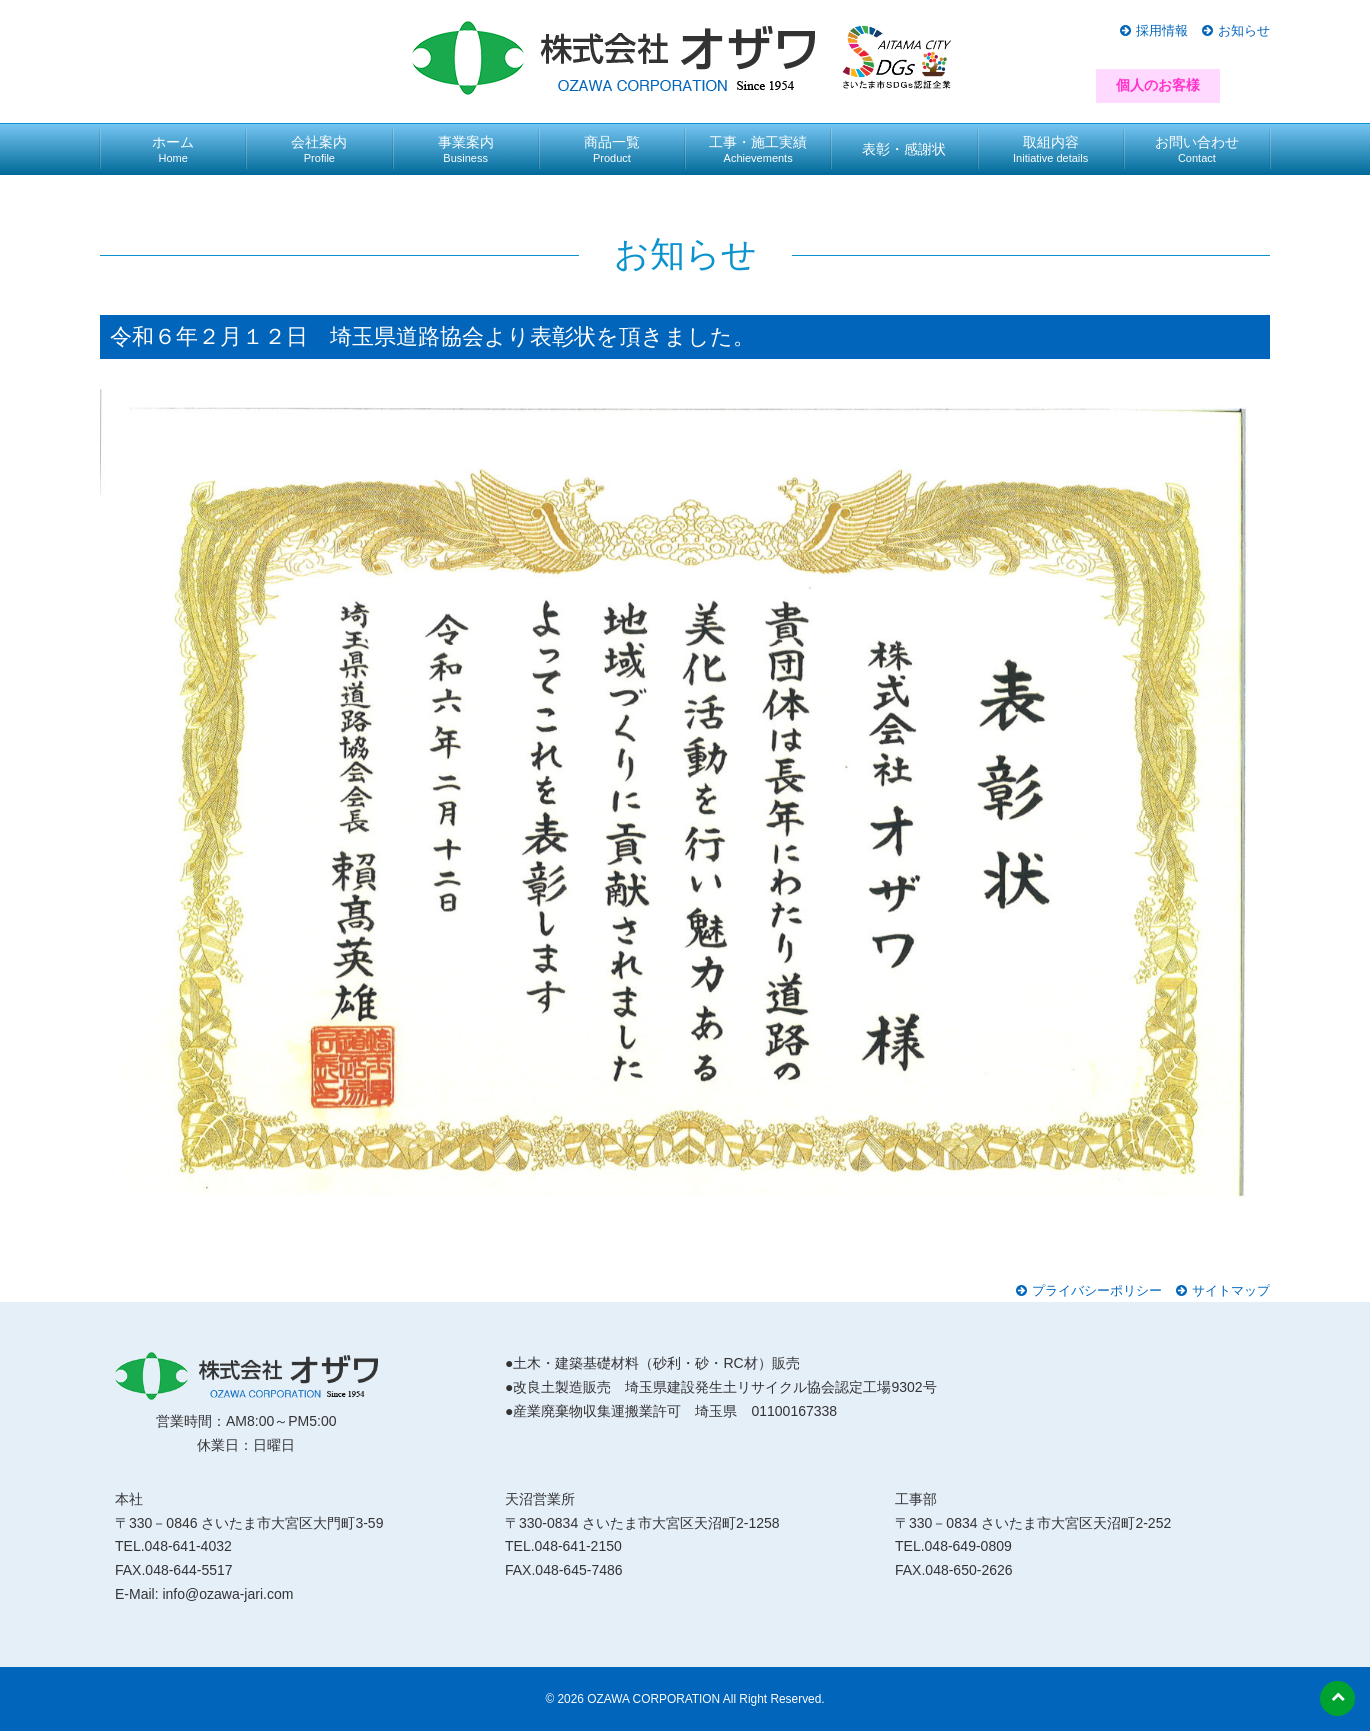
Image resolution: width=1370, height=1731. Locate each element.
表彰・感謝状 (904, 149)
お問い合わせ (1197, 149)
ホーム (173, 149)
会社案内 (319, 149)
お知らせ (1244, 30)
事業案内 (466, 149)
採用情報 (1162, 30)
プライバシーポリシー (1097, 1290)
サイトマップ (1231, 1290)
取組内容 (1051, 149)
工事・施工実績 (758, 149)
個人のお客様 (1158, 85)
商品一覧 (612, 149)
